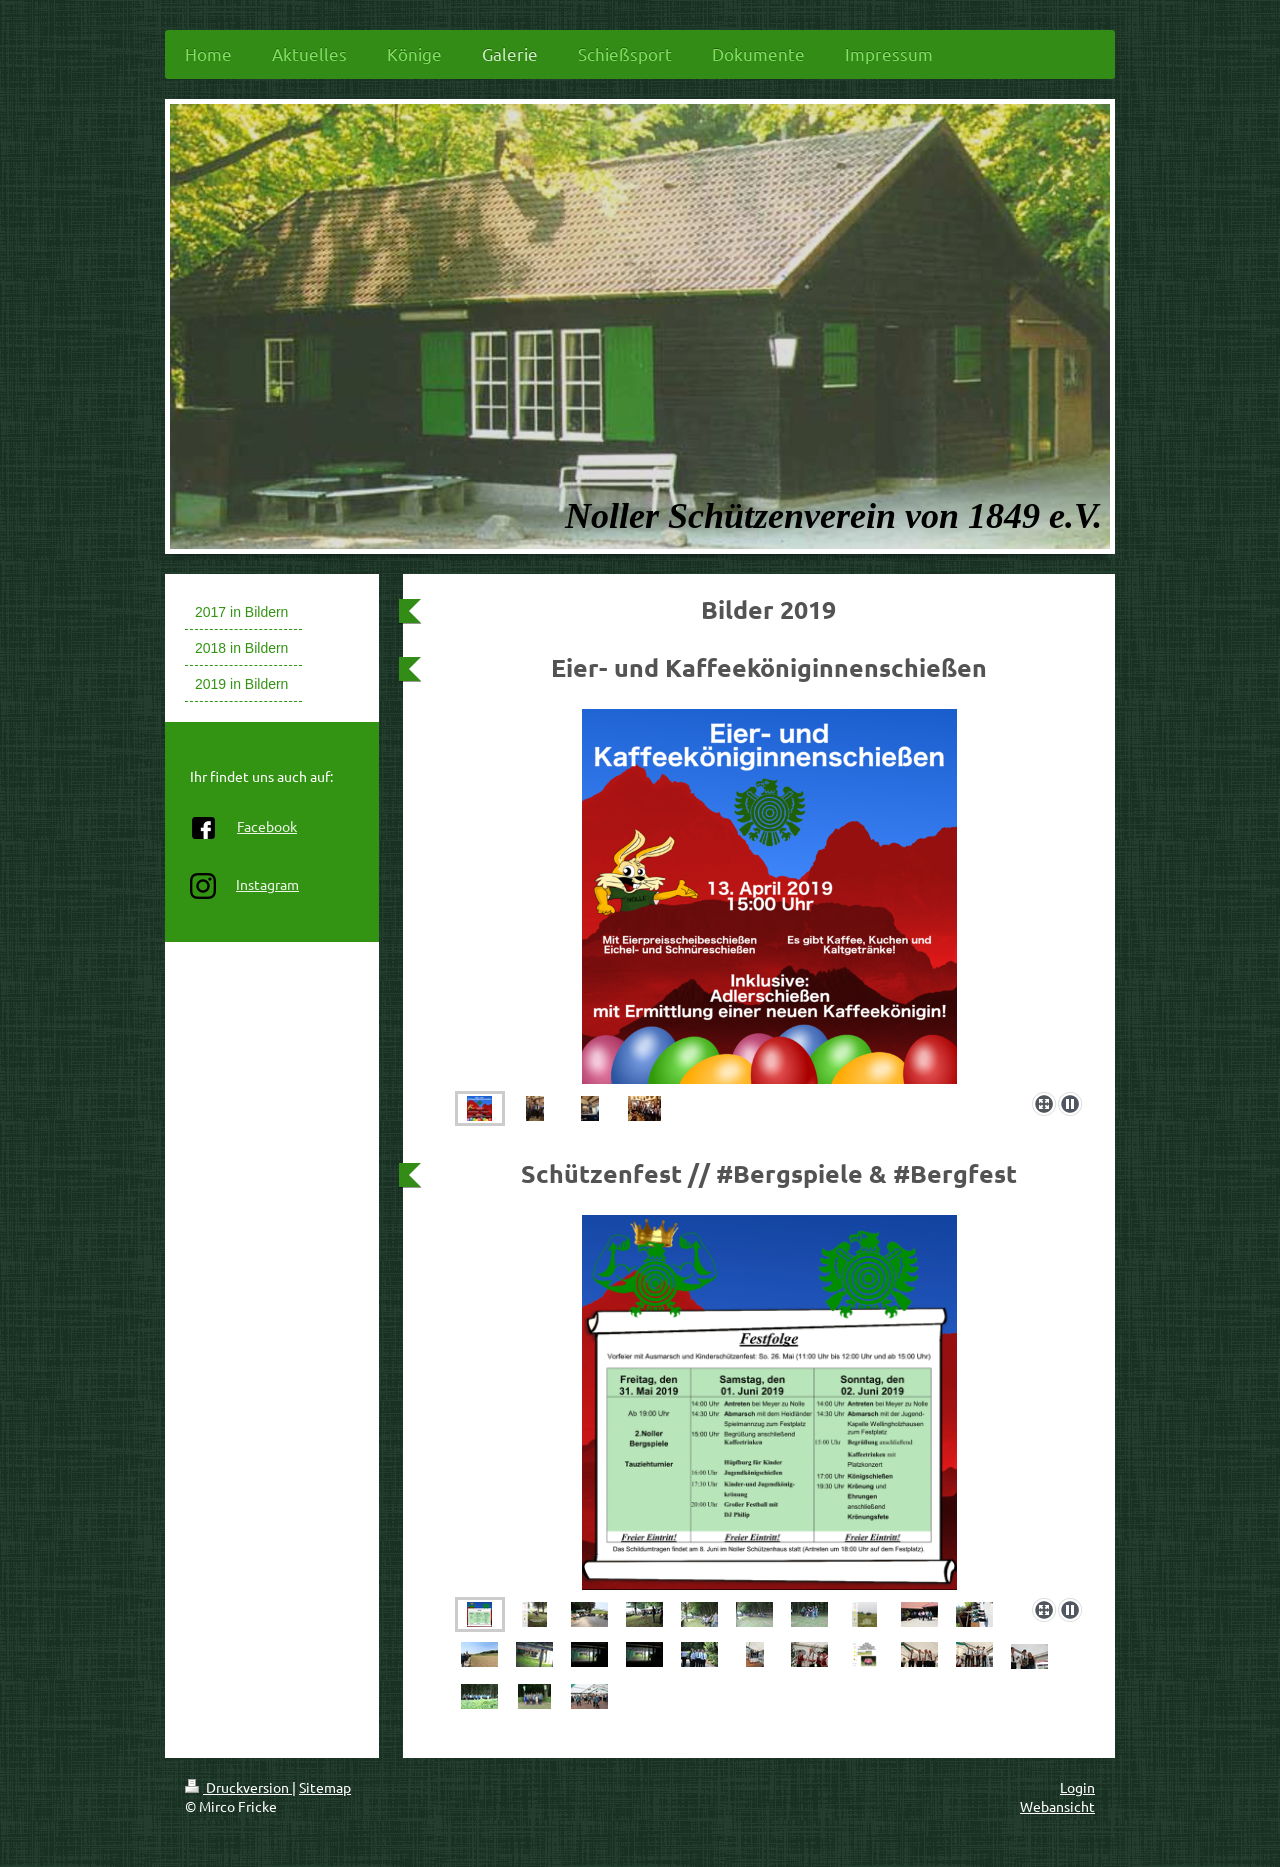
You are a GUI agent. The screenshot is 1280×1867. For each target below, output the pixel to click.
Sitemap (325, 1787)
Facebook (267, 826)
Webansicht (1057, 1806)
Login (1077, 1787)
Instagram (267, 884)
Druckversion (238, 1787)
